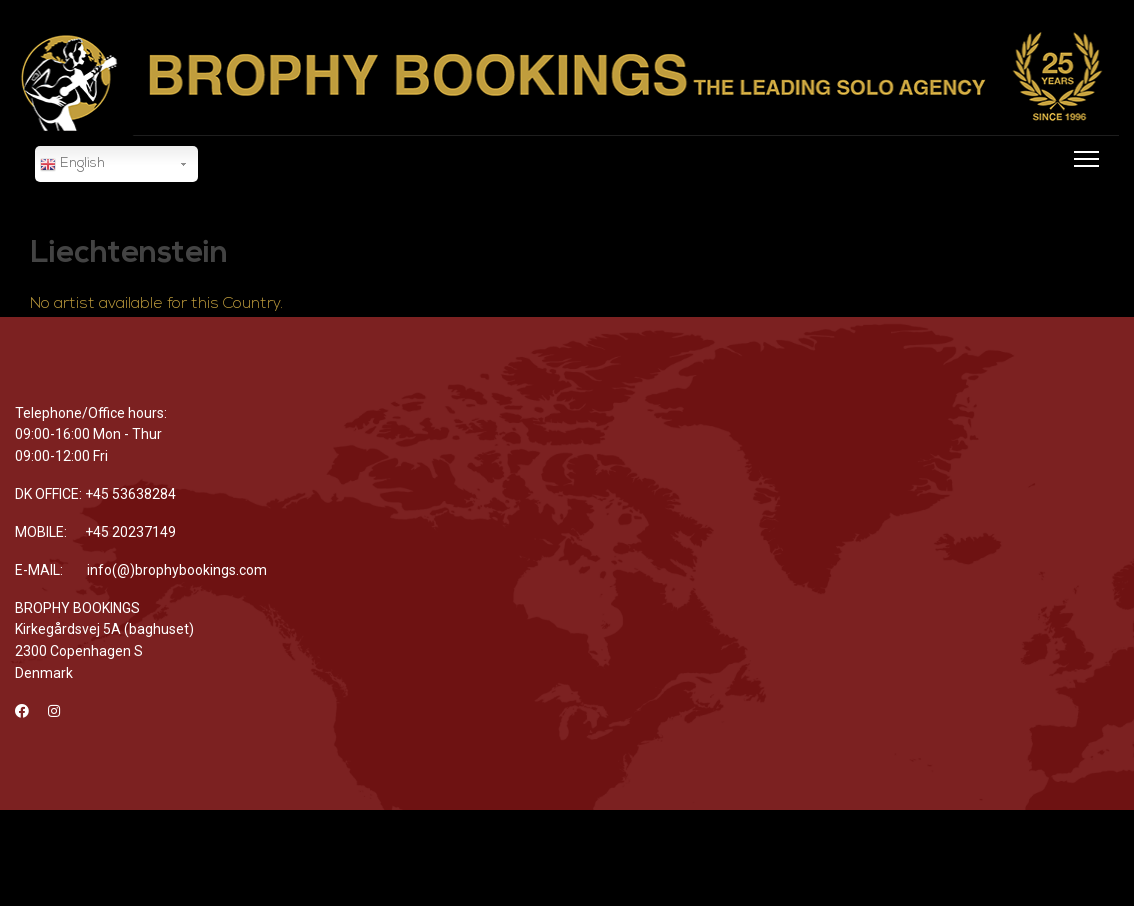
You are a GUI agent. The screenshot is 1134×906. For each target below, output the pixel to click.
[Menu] (1082, 186)
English (72, 165)
